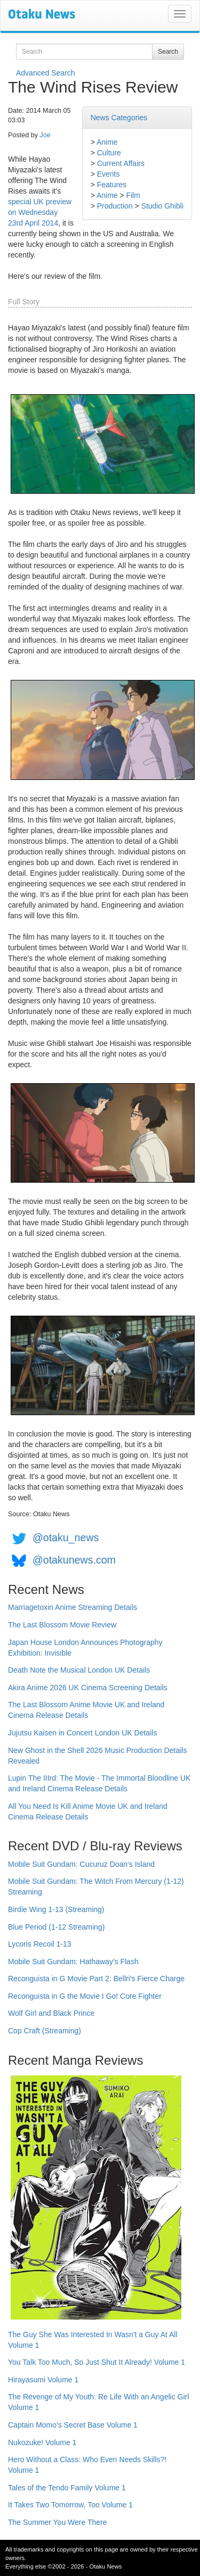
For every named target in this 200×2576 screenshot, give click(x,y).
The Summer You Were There (57, 2522)
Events (108, 174)
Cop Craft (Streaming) (44, 2030)
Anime (107, 142)
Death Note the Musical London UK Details (79, 1670)
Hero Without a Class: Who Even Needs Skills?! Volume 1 (87, 2464)
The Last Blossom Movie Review (62, 1625)
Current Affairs (121, 163)
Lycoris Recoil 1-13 (39, 1944)
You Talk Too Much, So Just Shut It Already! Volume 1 (96, 2362)
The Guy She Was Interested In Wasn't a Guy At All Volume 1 (93, 2339)
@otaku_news (66, 1537)
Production (115, 206)
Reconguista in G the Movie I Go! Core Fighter (85, 1996)
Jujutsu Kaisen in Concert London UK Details (82, 1733)
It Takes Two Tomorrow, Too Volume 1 (70, 2504)
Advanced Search (45, 73)
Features (111, 184)
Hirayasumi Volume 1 (43, 2379)
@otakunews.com (74, 1560)
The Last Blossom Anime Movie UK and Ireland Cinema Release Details (86, 1709)
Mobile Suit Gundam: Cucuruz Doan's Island (81, 1864)
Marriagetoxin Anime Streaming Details (72, 1607)
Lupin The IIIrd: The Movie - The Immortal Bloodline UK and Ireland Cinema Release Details (99, 1783)
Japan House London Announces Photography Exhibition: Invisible (85, 1647)
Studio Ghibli (162, 206)
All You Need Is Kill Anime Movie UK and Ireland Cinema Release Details (87, 1811)
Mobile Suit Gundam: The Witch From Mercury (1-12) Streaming (96, 1886)
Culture (109, 152)
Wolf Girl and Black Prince (51, 2013)
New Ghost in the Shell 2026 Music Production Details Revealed (97, 1755)
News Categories (119, 117)
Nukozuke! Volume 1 (42, 2442)
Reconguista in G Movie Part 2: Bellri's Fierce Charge (96, 1978)
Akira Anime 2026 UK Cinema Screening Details (87, 1687)
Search (168, 51)
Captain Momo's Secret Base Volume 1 (73, 2425)
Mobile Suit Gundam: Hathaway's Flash (73, 1961)
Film (133, 195)
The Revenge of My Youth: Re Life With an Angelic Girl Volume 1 (98, 2402)
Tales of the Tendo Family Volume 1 (67, 2487)
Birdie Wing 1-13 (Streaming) (56, 1909)
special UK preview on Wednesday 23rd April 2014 (39, 212)
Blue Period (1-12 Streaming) (56, 1927)
